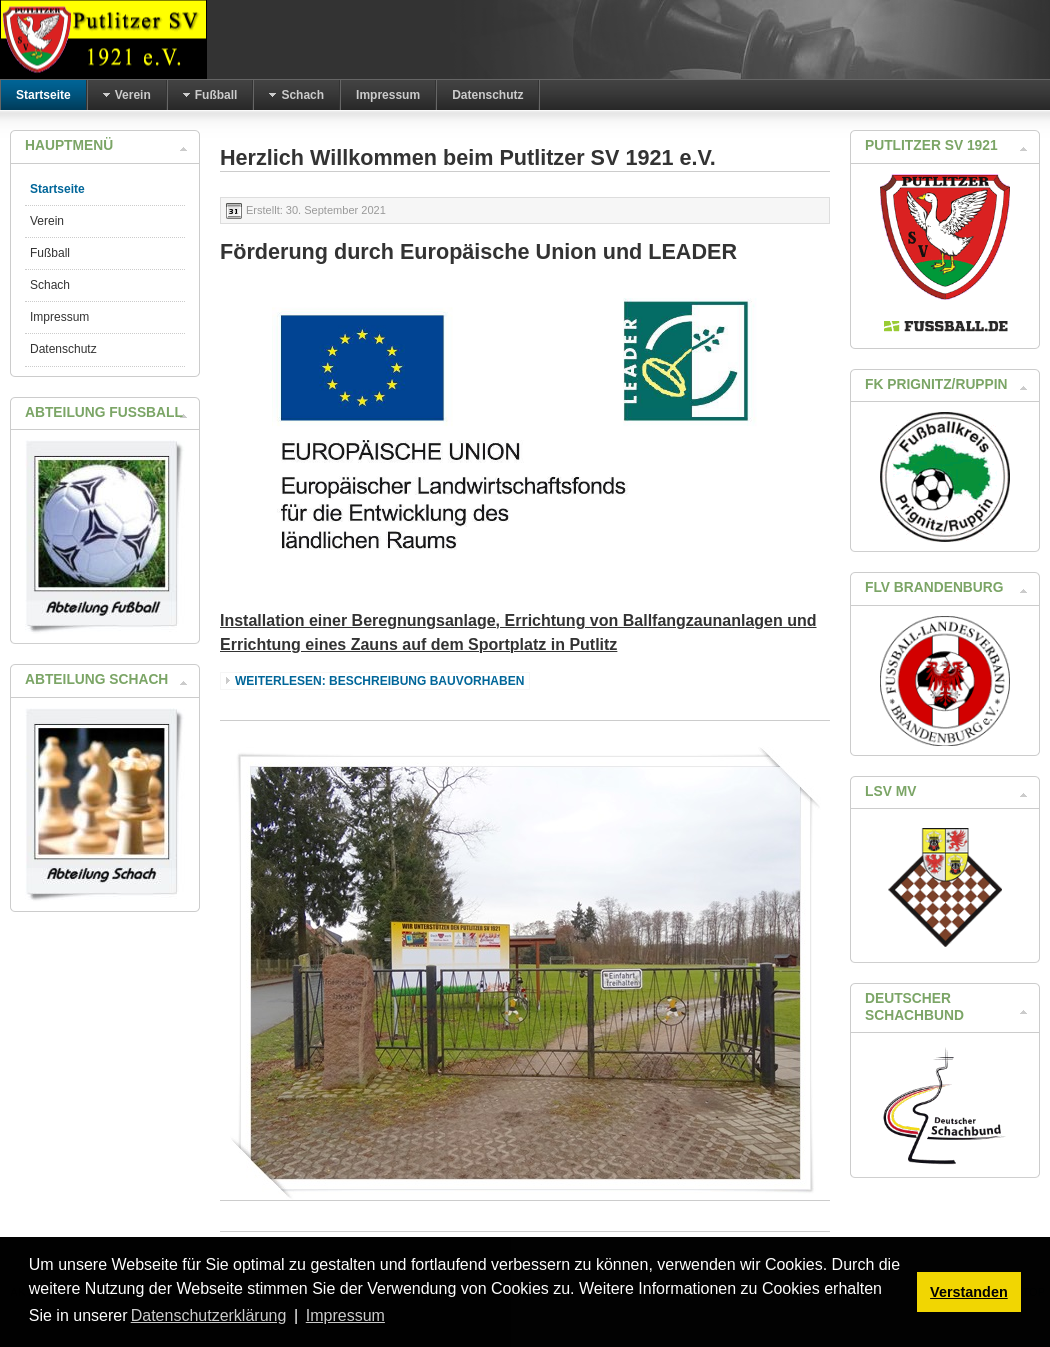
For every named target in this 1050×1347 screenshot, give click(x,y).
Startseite (57, 189)
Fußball (50, 253)
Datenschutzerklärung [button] (209, 1315)
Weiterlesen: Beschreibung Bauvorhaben (379, 681)
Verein (47, 221)
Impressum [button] (345, 1315)
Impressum (59, 317)
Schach (50, 285)
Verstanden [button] (969, 1292)
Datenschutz (63, 349)
